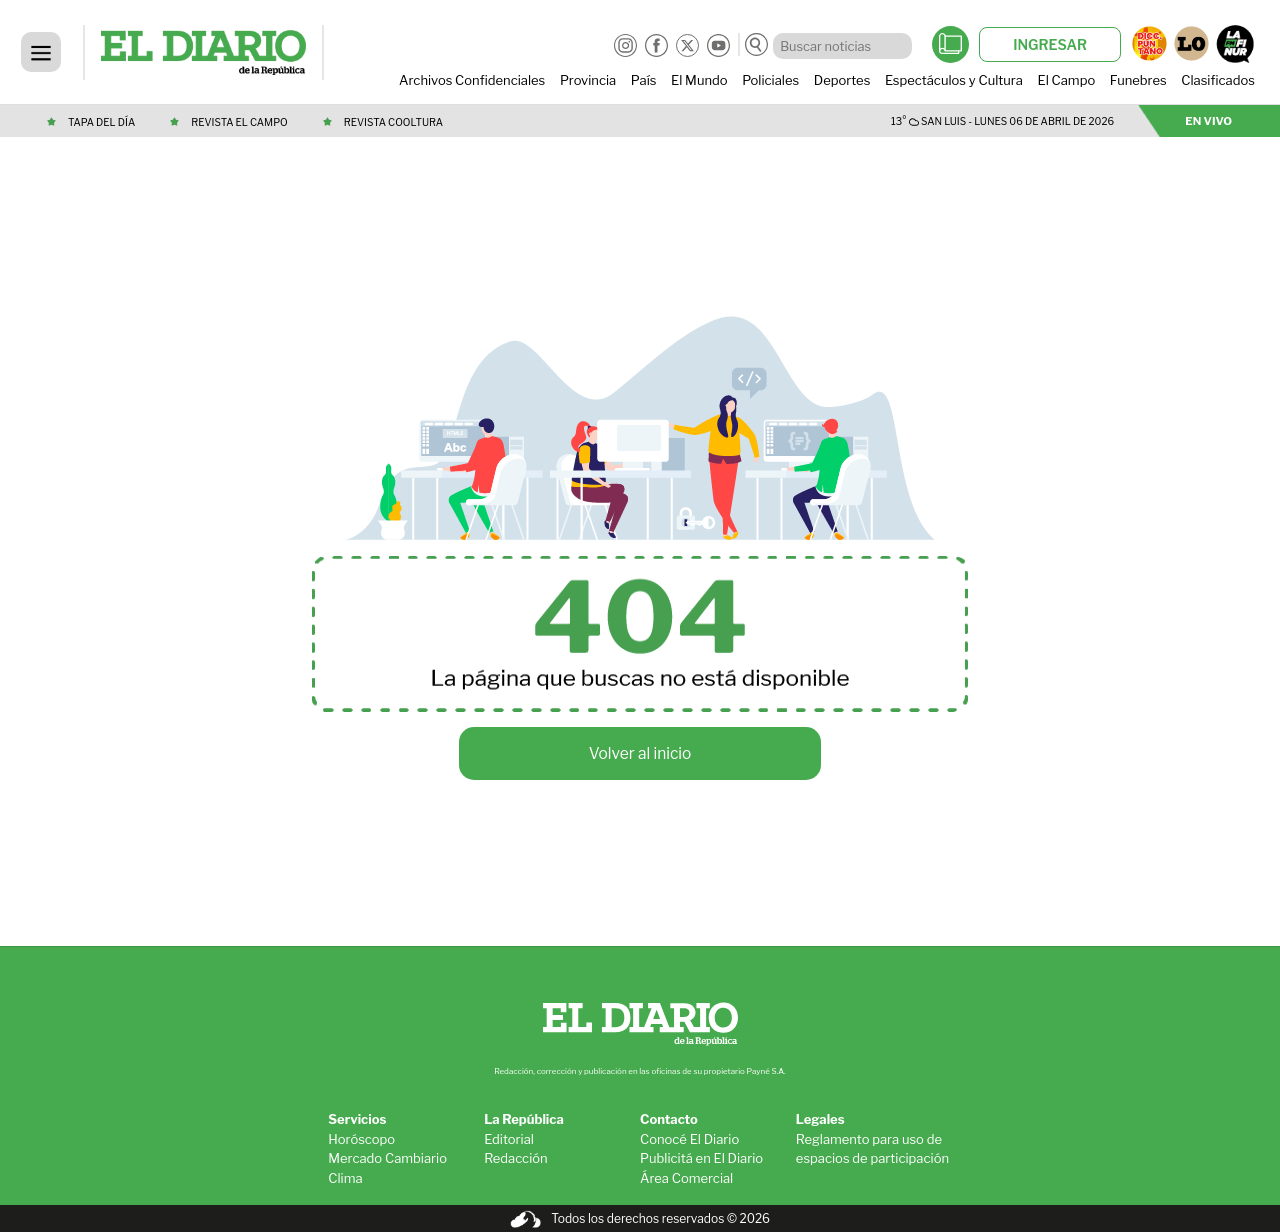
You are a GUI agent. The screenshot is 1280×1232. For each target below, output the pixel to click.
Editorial (509, 1139)
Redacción (516, 1158)
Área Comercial (686, 1178)
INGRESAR (1050, 44)
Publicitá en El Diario (701, 1158)
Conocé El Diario (689, 1139)
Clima (345, 1178)
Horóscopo (361, 1139)
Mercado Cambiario (387, 1158)
